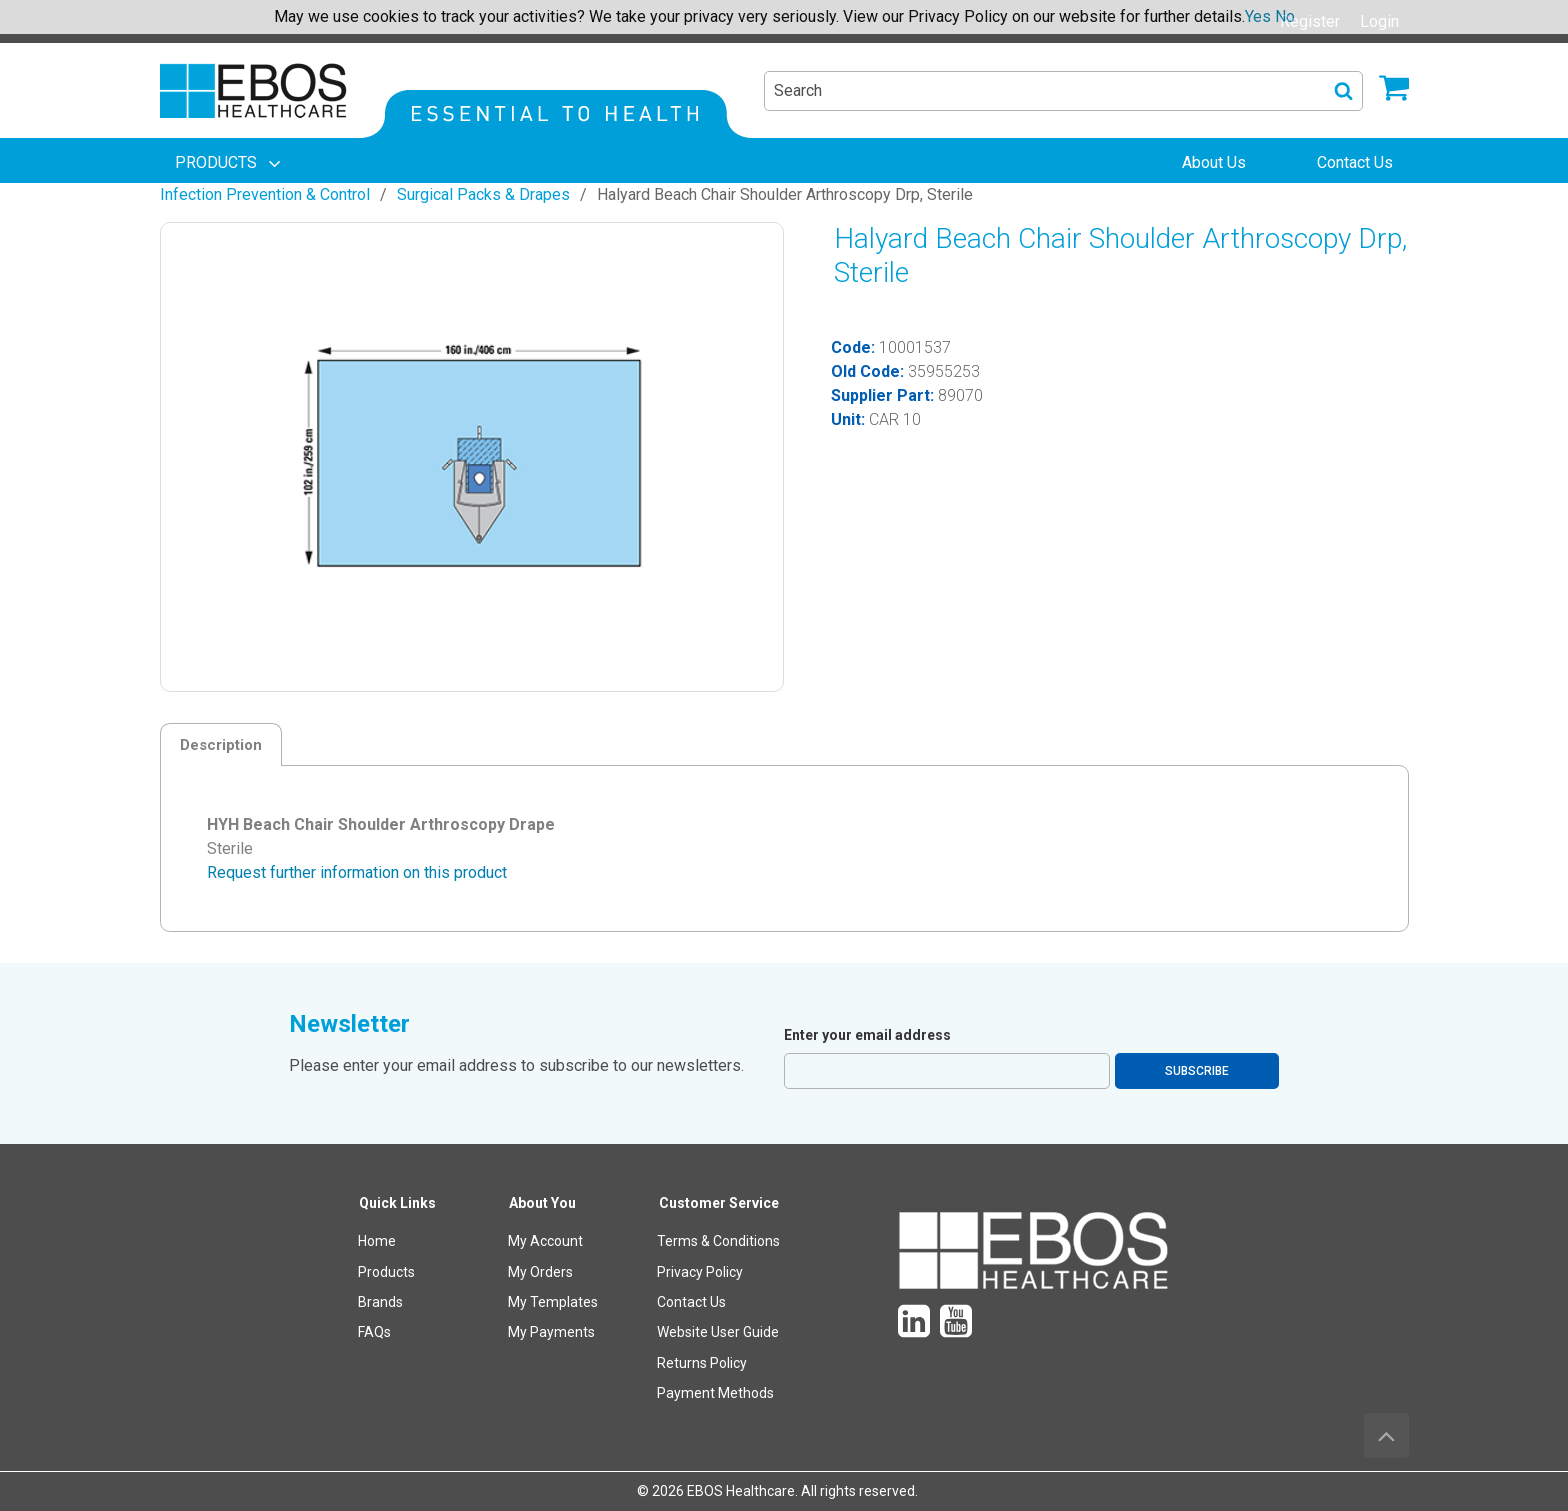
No (1285, 16)
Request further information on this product (357, 872)
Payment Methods (715, 1393)
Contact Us (691, 1302)
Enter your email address (867, 1035)
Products (386, 1272)
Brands (380, 1302)
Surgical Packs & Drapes (483, 194)
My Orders (540, 1272)
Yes (1258, 16)
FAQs (374, 1332)
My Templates (553, 1302)
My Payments (551, 1332)
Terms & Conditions (718, 1241)
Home (377, 1241)
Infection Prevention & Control (265, 194)
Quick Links (397, 1203)
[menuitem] (230, 163)
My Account (545, 1241)
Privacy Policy (700, 1272)
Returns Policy (702, 1363)
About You (542, 1203)
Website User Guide (718, 1332)
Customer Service (719, 1203)
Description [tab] (221, 745)
